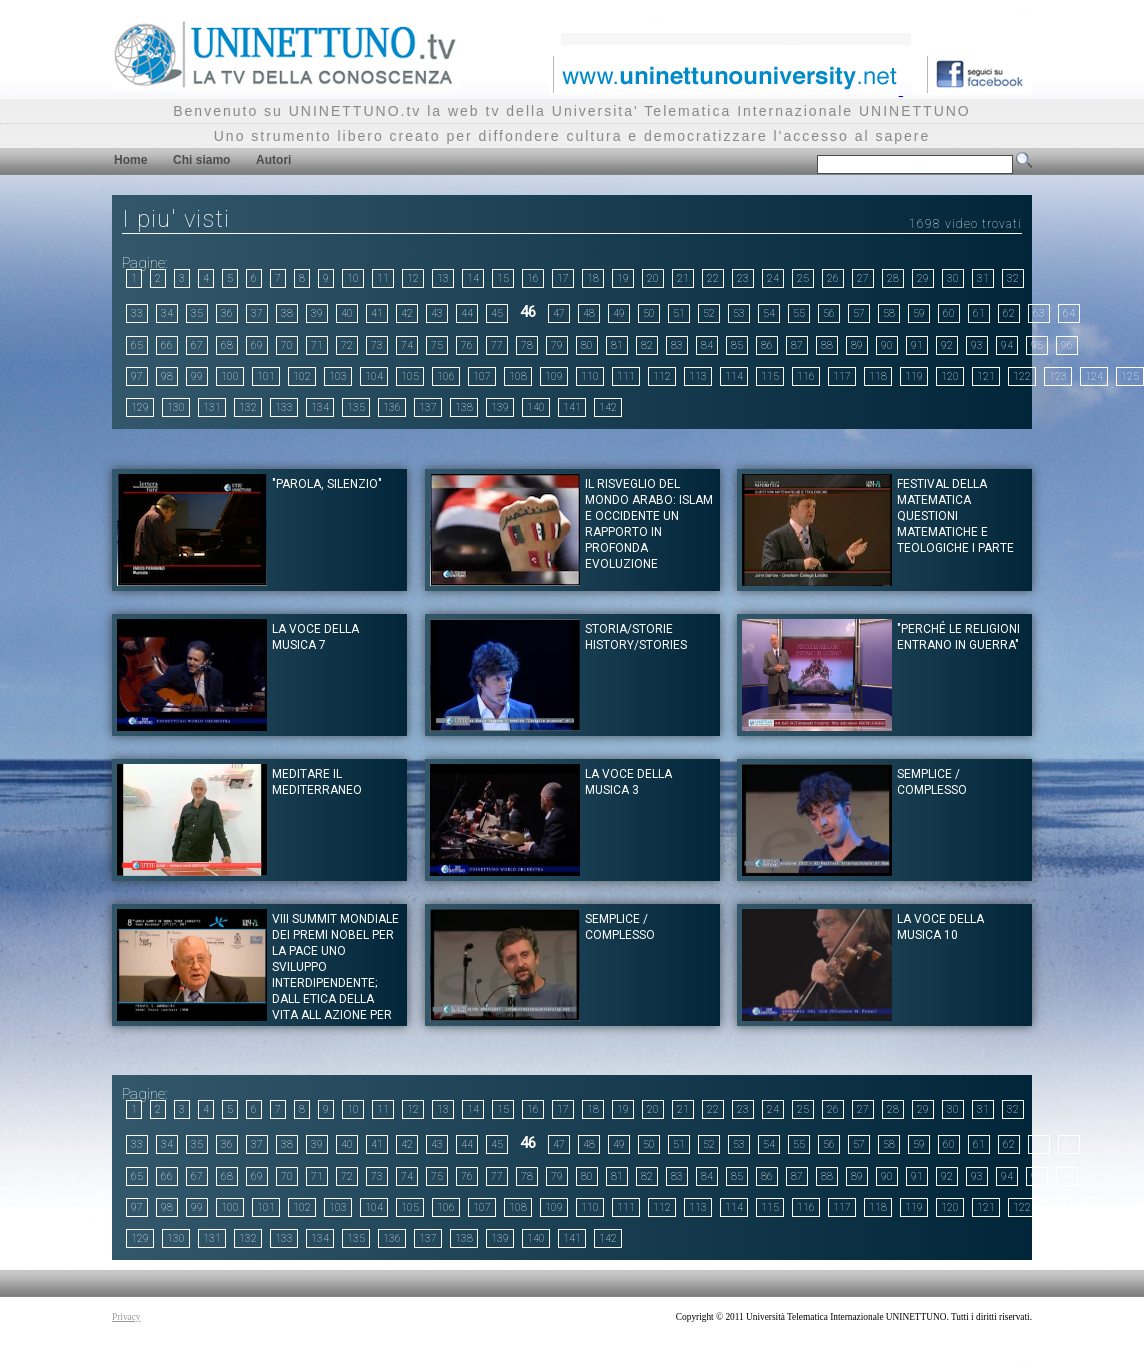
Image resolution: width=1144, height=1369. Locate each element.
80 (587, 345)
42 (407, 313)
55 (799, 313)
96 (1067, 345)
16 (533, 278)
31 (983, 278)
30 (953, 278)
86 (767, 345)
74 (407, 345)
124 (1094, 376)
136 (392, 407)
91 (917, 345)
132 (248, 407)
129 (140, 407)
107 (482, 376)
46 (528, 312)
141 (572, 407)
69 (257, 345)
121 (986, 376)
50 (649, 313)
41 (377, 313)
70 (287, 345)
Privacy (126, 1317)
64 (1069, 313)
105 (410, 376)
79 (557, 345)
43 (437, 313)
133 (284, 407)
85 (737, 345)
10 (353, 278)
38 (287, 313)
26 (833, 278)
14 (473, 278)
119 (914, 376)
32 (1013, 278)
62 (1009, 313)
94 (1007, 345)
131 (212, 407)
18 (593, 278)
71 (317, 345)
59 (919, 313)
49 (619, 313)
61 (979, 313)
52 (709, 313)
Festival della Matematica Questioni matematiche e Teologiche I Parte (955, 516)
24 (773, 278)
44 (467, 313)
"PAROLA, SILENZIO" (327, 484)
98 (167, 376)
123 (1058, 376)
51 (679, 313)
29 (923, 278)
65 (137, 345)
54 (769, 313)
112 (662, 376)
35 (197, 313)
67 (197, 345)
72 (347, 345)
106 (446, 376)
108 (518, 376)
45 (497, 313)
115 (770, 376)
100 (230, 376)
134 (320, 407)
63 (1039, 313)
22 (713, 278)
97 (137, 376)
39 (317, 313)
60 (949, 313)
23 (743, 278)
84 (707, 345)
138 (464, 407)
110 (590, 376)
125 (1130, 376)
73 (377, 345)
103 (338, 376)
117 (842, 376)
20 (653, 278)
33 (137, 313)
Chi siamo (201, 160)
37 (257, 313)
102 (302, 376)
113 (698, 376)
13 (443, 278)
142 (608, 407)
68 (227, 345)
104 (374, 376)
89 (857, 345)
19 (623, 278)
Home (130, 160)
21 (683, 278)
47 (559, 313)
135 (356, 407)
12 (413, 278)
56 (829, 313)
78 (527, 345)
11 (383, 278)
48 (589, 313)
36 (227, 313)
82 (647, 345)
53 (739, 313)
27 (863, 278)
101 (266, 376)
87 (797, 345)
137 (428, 407)
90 (887, 345)
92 (947, 345)
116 (806, 376)
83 (677, 345)
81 (617, 345)
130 (176, 407)
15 (503, 278)
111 (626, 376)
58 (889, 313)
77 (497, 345)
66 (167, 345)
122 (1022, 376)
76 (467, 345)
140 (536, 407)
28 (893, 278)
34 (167, 313)
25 (803, 278)
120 (950, 376)
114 (734, 376)
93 (977, 345)
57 (859, 313)
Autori (273, 160)
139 (500, 407)
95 (1037, 345)
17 (563, 278)
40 (347, 313)
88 (827, 345)
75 (437, 345)
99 (197, 376)
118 (878, 376)
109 (554, 376)
